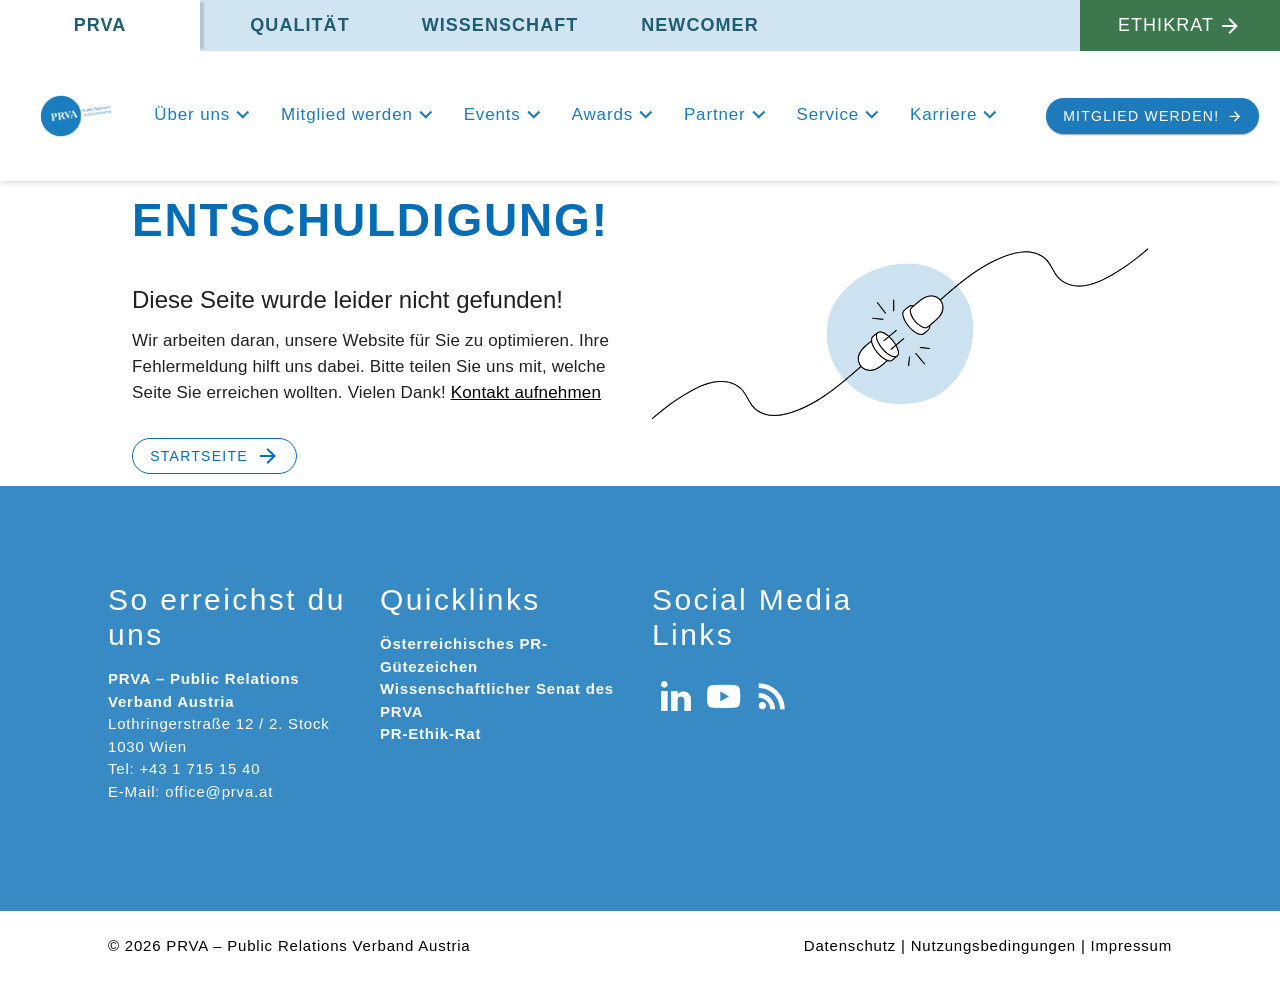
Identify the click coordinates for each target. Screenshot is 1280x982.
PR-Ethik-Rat (430, 733)
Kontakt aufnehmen (526, 392)
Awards (602, 114)
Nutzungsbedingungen (993, 945)
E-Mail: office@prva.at (190, 791)
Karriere (943, 114)
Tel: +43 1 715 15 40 (184, 768)
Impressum (1131, 945)
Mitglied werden (347, 114)
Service (827, 114)
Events (492, 114)
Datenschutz (850, 945)
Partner (715, 114)
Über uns (192, 114)
